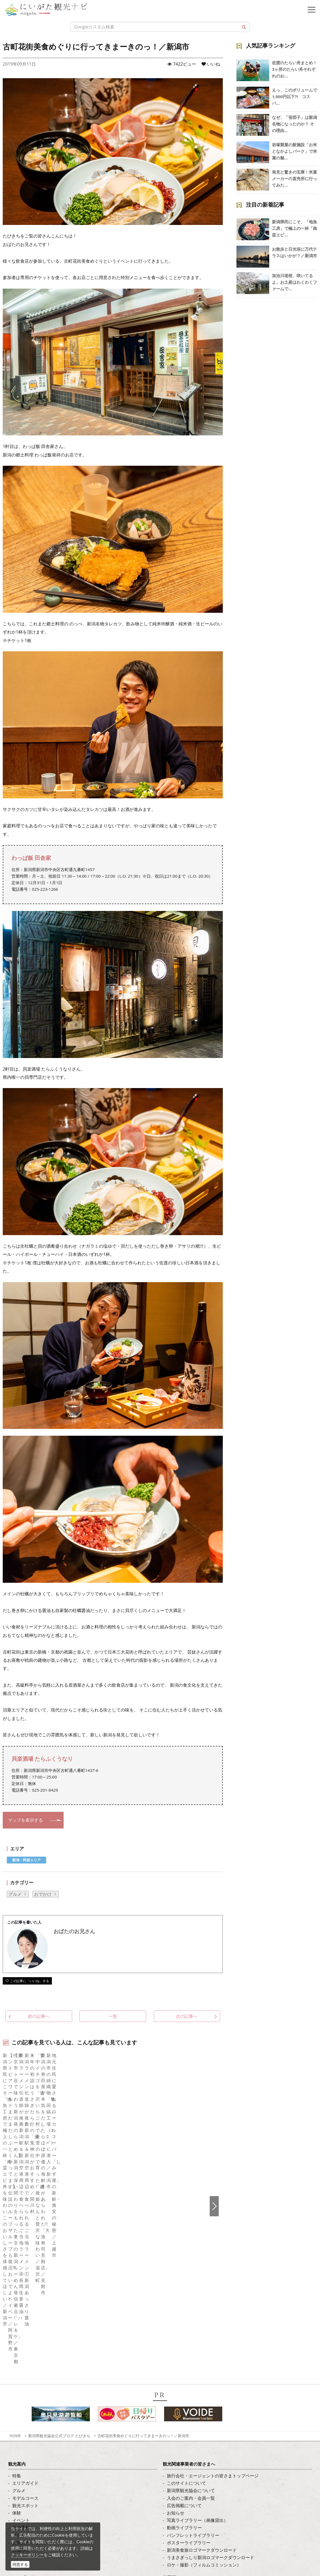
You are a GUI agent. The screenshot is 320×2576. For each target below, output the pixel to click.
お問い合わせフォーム (49, 2544)
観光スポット (25, 2265)
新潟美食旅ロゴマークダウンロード (202, 2309)
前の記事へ (33, 2016)
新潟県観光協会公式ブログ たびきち (59, 2194)
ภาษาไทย (176, 2386)
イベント (21, 2280)
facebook (21, 2349)
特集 (16, 2235)
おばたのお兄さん (74, 1931)
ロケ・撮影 (38, 2529)
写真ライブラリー (45, 2499)
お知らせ (21, 2309)
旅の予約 (21, 2287)
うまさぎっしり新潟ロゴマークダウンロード (210, 2317)
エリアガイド (25, 2243)
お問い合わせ (180, 2418)
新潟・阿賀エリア (26, 1859)
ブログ (18, 2371)
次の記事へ (193, 2016)
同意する (20, 2564)
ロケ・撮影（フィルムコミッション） (204, 2324)
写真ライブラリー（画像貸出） (197, 2280)
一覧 (112, 2016)
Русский (175, 2379)
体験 (16, 2272)
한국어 (173, 2356)
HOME (15, 2194)
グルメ (15, 1894)
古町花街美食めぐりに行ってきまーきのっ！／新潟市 (143, 2194)
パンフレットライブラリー (193, 2294)
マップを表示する (25, 1820)
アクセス (21, 2294)
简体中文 (175, 2364)
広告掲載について (184, 2265)
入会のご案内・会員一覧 (191, 2257)
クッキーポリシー (27, 2554)
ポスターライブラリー (189, 2302)
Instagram (22, 2364)
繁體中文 (175, 2371)
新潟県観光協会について (191, 2250)
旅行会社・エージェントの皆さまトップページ (213, 2235)
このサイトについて (186, 2243)
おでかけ (43, 1894)
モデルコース (25, 2257)
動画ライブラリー (184, 2287)
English (174, 2349)
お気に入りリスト (29, 2302)
